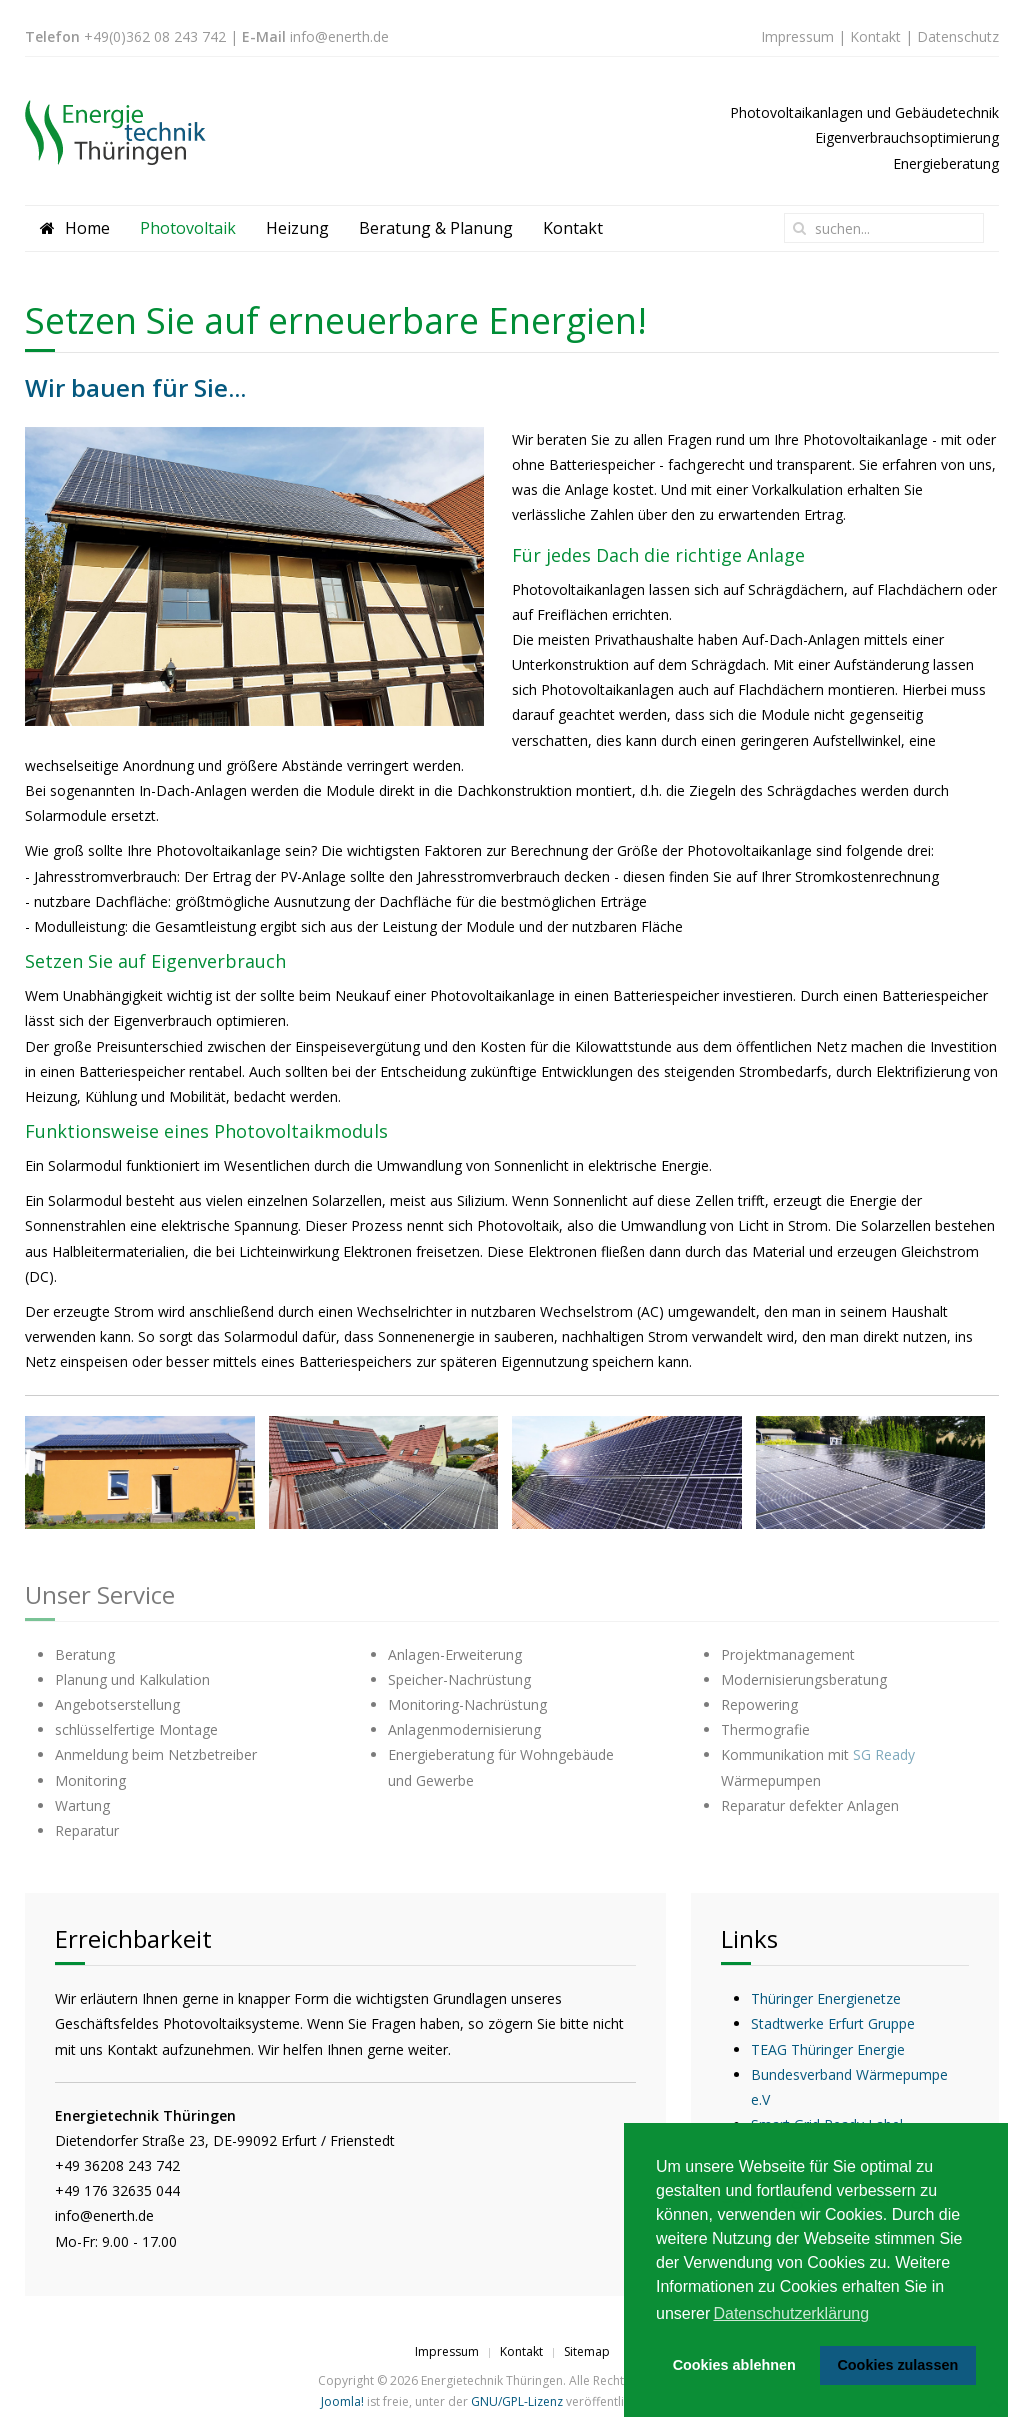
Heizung (297, 228)
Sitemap (587, 2351)
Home (75, 228)
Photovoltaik (188, 228)
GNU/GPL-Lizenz (517, 2401)
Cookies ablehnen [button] (734, 2365)
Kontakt (875, 36)
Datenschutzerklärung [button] (791, 2313)
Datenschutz (958, 36)
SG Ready (884, 1754)
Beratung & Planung (436, 228)
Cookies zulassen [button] (897, 2365)
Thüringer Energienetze (826, 1998)
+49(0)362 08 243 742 (155, 36)
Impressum (797, 36)
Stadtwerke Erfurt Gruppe (833, 2023)
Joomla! (342, 2401)
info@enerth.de (339, 36)
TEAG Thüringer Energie (828, 2049)
